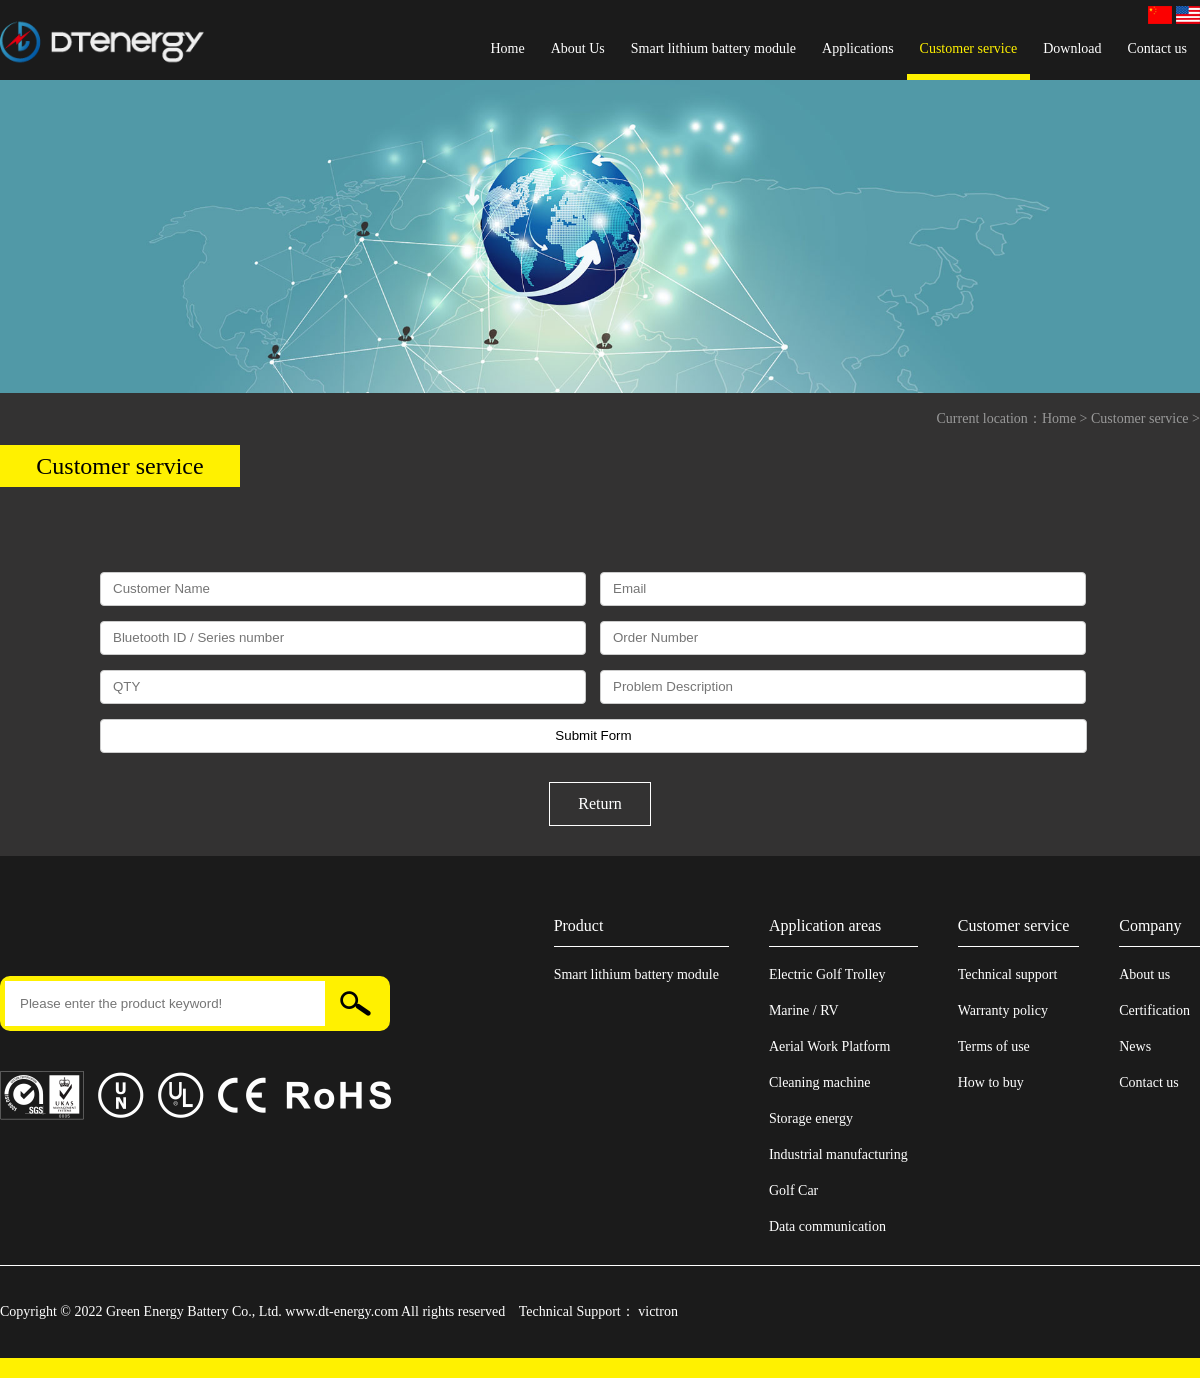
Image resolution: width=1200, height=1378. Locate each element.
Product (579, 925)
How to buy (991, 1082)
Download (1072, 48)
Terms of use (994, 1046)
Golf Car (793, 1190)
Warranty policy (1003, 1010)
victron (658, 1311)
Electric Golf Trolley (827, 974)
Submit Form (593, 735)
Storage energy (811, 1118)
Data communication (827, 1226)
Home (507, 48)
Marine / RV (804, 1010)
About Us (578, 48)
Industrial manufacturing (838, 1154)
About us (1144, 974)
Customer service (969, 48)
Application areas (825, 925)
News (1135, 1046)
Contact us (1158, 48)
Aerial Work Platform (829, 1046)
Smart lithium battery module (713, 48)
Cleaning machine (819, 1082)
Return (600, 803)
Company (1150, 925)
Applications (858, 48)
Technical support (1008, 974)
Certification (1154, 1010)
